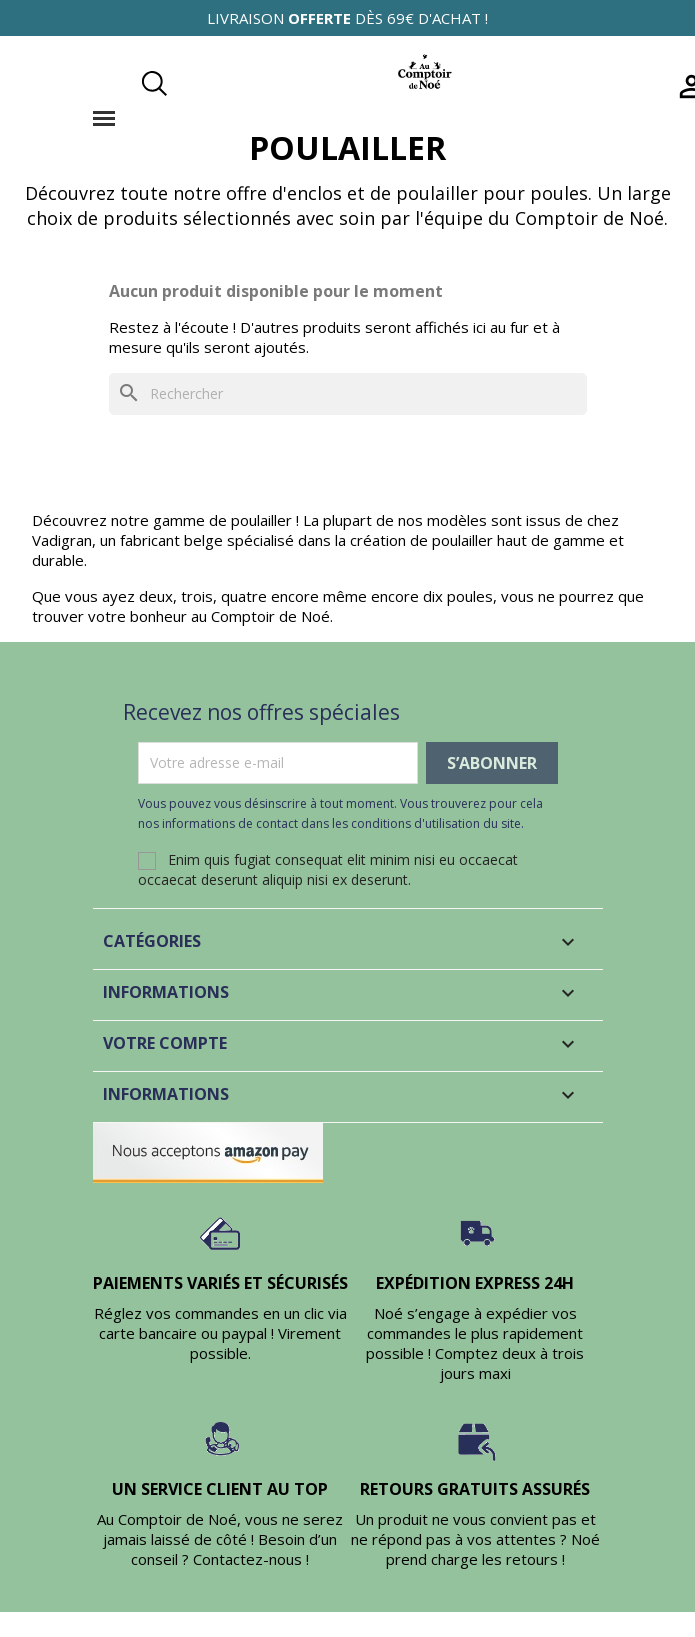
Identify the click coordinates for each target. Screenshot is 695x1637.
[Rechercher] (348, 394)
